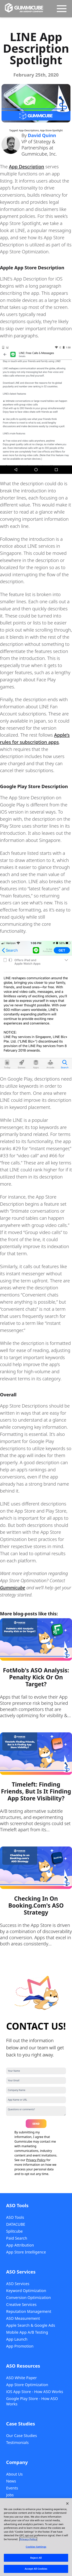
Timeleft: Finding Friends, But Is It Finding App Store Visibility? (36, 1791)
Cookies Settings (36, 2547)
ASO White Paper (21, 2377)
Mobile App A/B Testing (27, 2332)
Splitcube (14, 2231)
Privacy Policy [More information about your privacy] (28, 2539)
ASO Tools (15, 2217)
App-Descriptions (29, 130)
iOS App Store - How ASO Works (34, 2391)
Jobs (10, 2495)
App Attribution (20, 2245)
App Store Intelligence (26, 2252)
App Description (26, 166)
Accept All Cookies (36, 2569)
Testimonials (17, 2442)
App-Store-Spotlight (51, 130)
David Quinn (42, 135)
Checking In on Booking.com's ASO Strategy (36, 1905)
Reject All (36, 2558)
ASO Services (17, 2283)
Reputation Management (28, 2311)
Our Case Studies (21, 2435)
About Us (14, 2474)
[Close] (67, 2503)
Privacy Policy (36, 2160)
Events (12, 2488)
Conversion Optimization (28, 2297)
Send (36, 2123)
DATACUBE (15, 2224)
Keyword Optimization (26, 2290)
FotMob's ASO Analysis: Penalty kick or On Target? (36, 1677)
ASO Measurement (23, 2318)
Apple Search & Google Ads (30, 2325)
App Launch (16, 2339)
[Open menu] (61, 8)
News (11, 2481)
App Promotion (19, 2346)
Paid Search (16, 2238)
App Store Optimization (27, 2384)
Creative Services (21, 2304)
